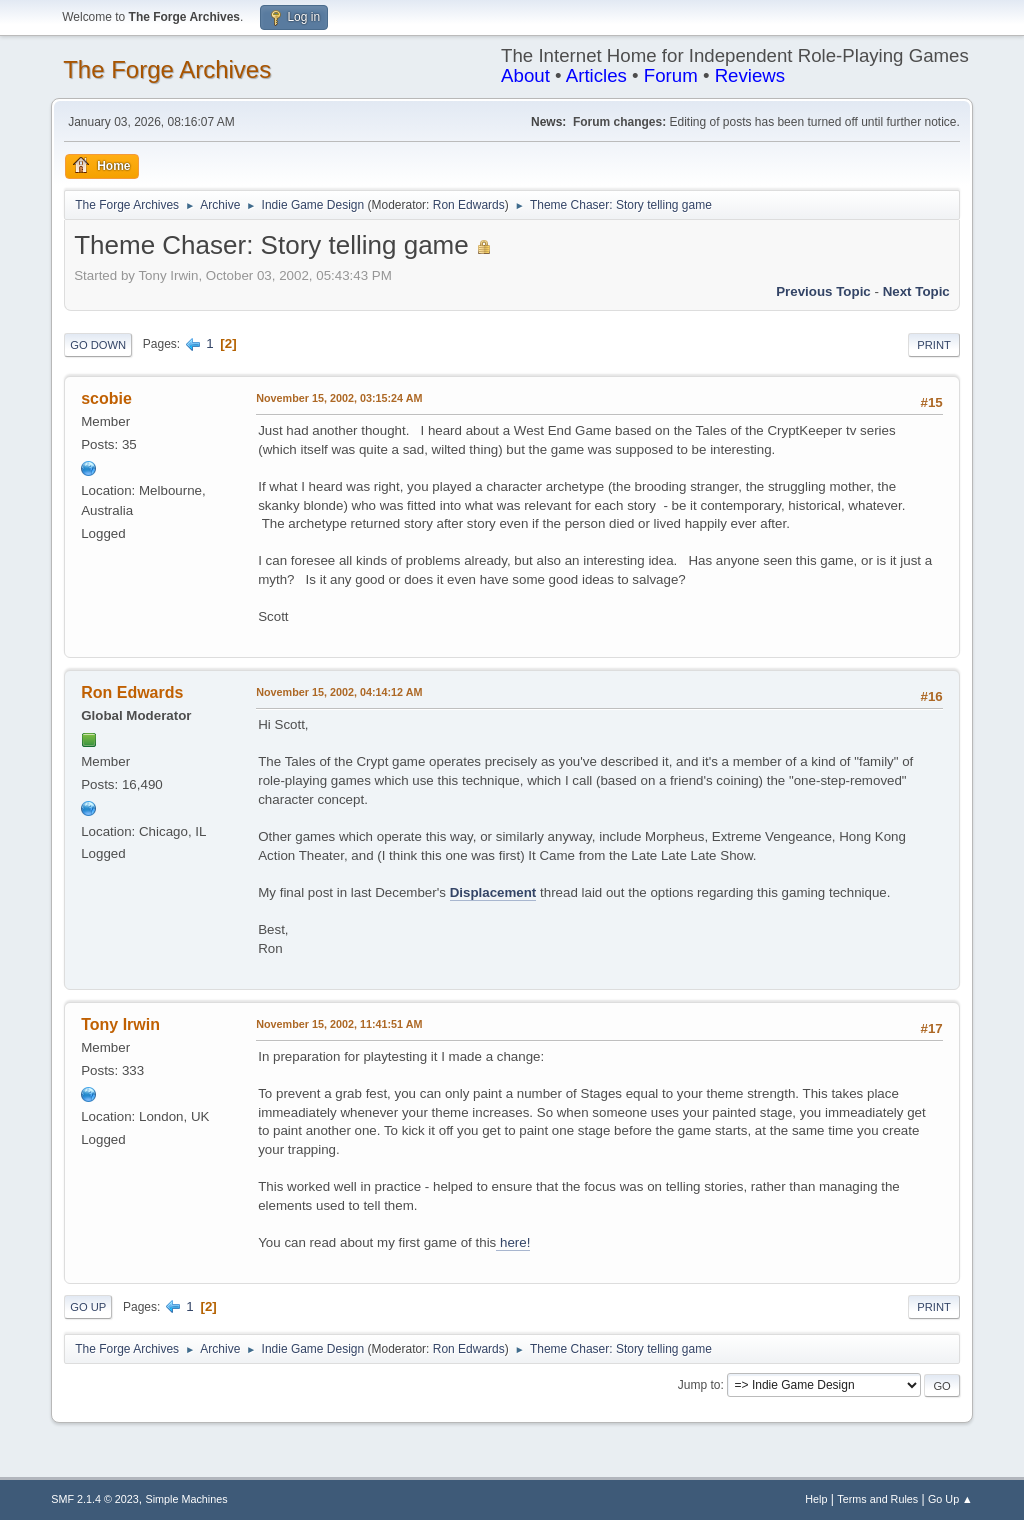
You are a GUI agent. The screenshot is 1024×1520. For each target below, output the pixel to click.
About (525, 75)
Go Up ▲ (950, 1499)
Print (934, 345)
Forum (671, 75)
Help (816, 1499)
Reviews (750, 75)
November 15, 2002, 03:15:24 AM (339, 398)
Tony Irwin (120, 1024)
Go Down (98, 345)
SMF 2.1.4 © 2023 (95, 1499)
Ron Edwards (469, 205)
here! (513, 1242)
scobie (106, 398)
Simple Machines (187, 1499)
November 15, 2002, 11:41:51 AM (339, 1024)
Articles (596, 75)
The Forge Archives (167, 69)
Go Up (88, 1307)
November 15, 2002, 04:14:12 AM (339, 692)
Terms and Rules (877, 1499)
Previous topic (823, 291)
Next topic (916, 291)
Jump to (699, 1385)
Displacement (493, 892)
